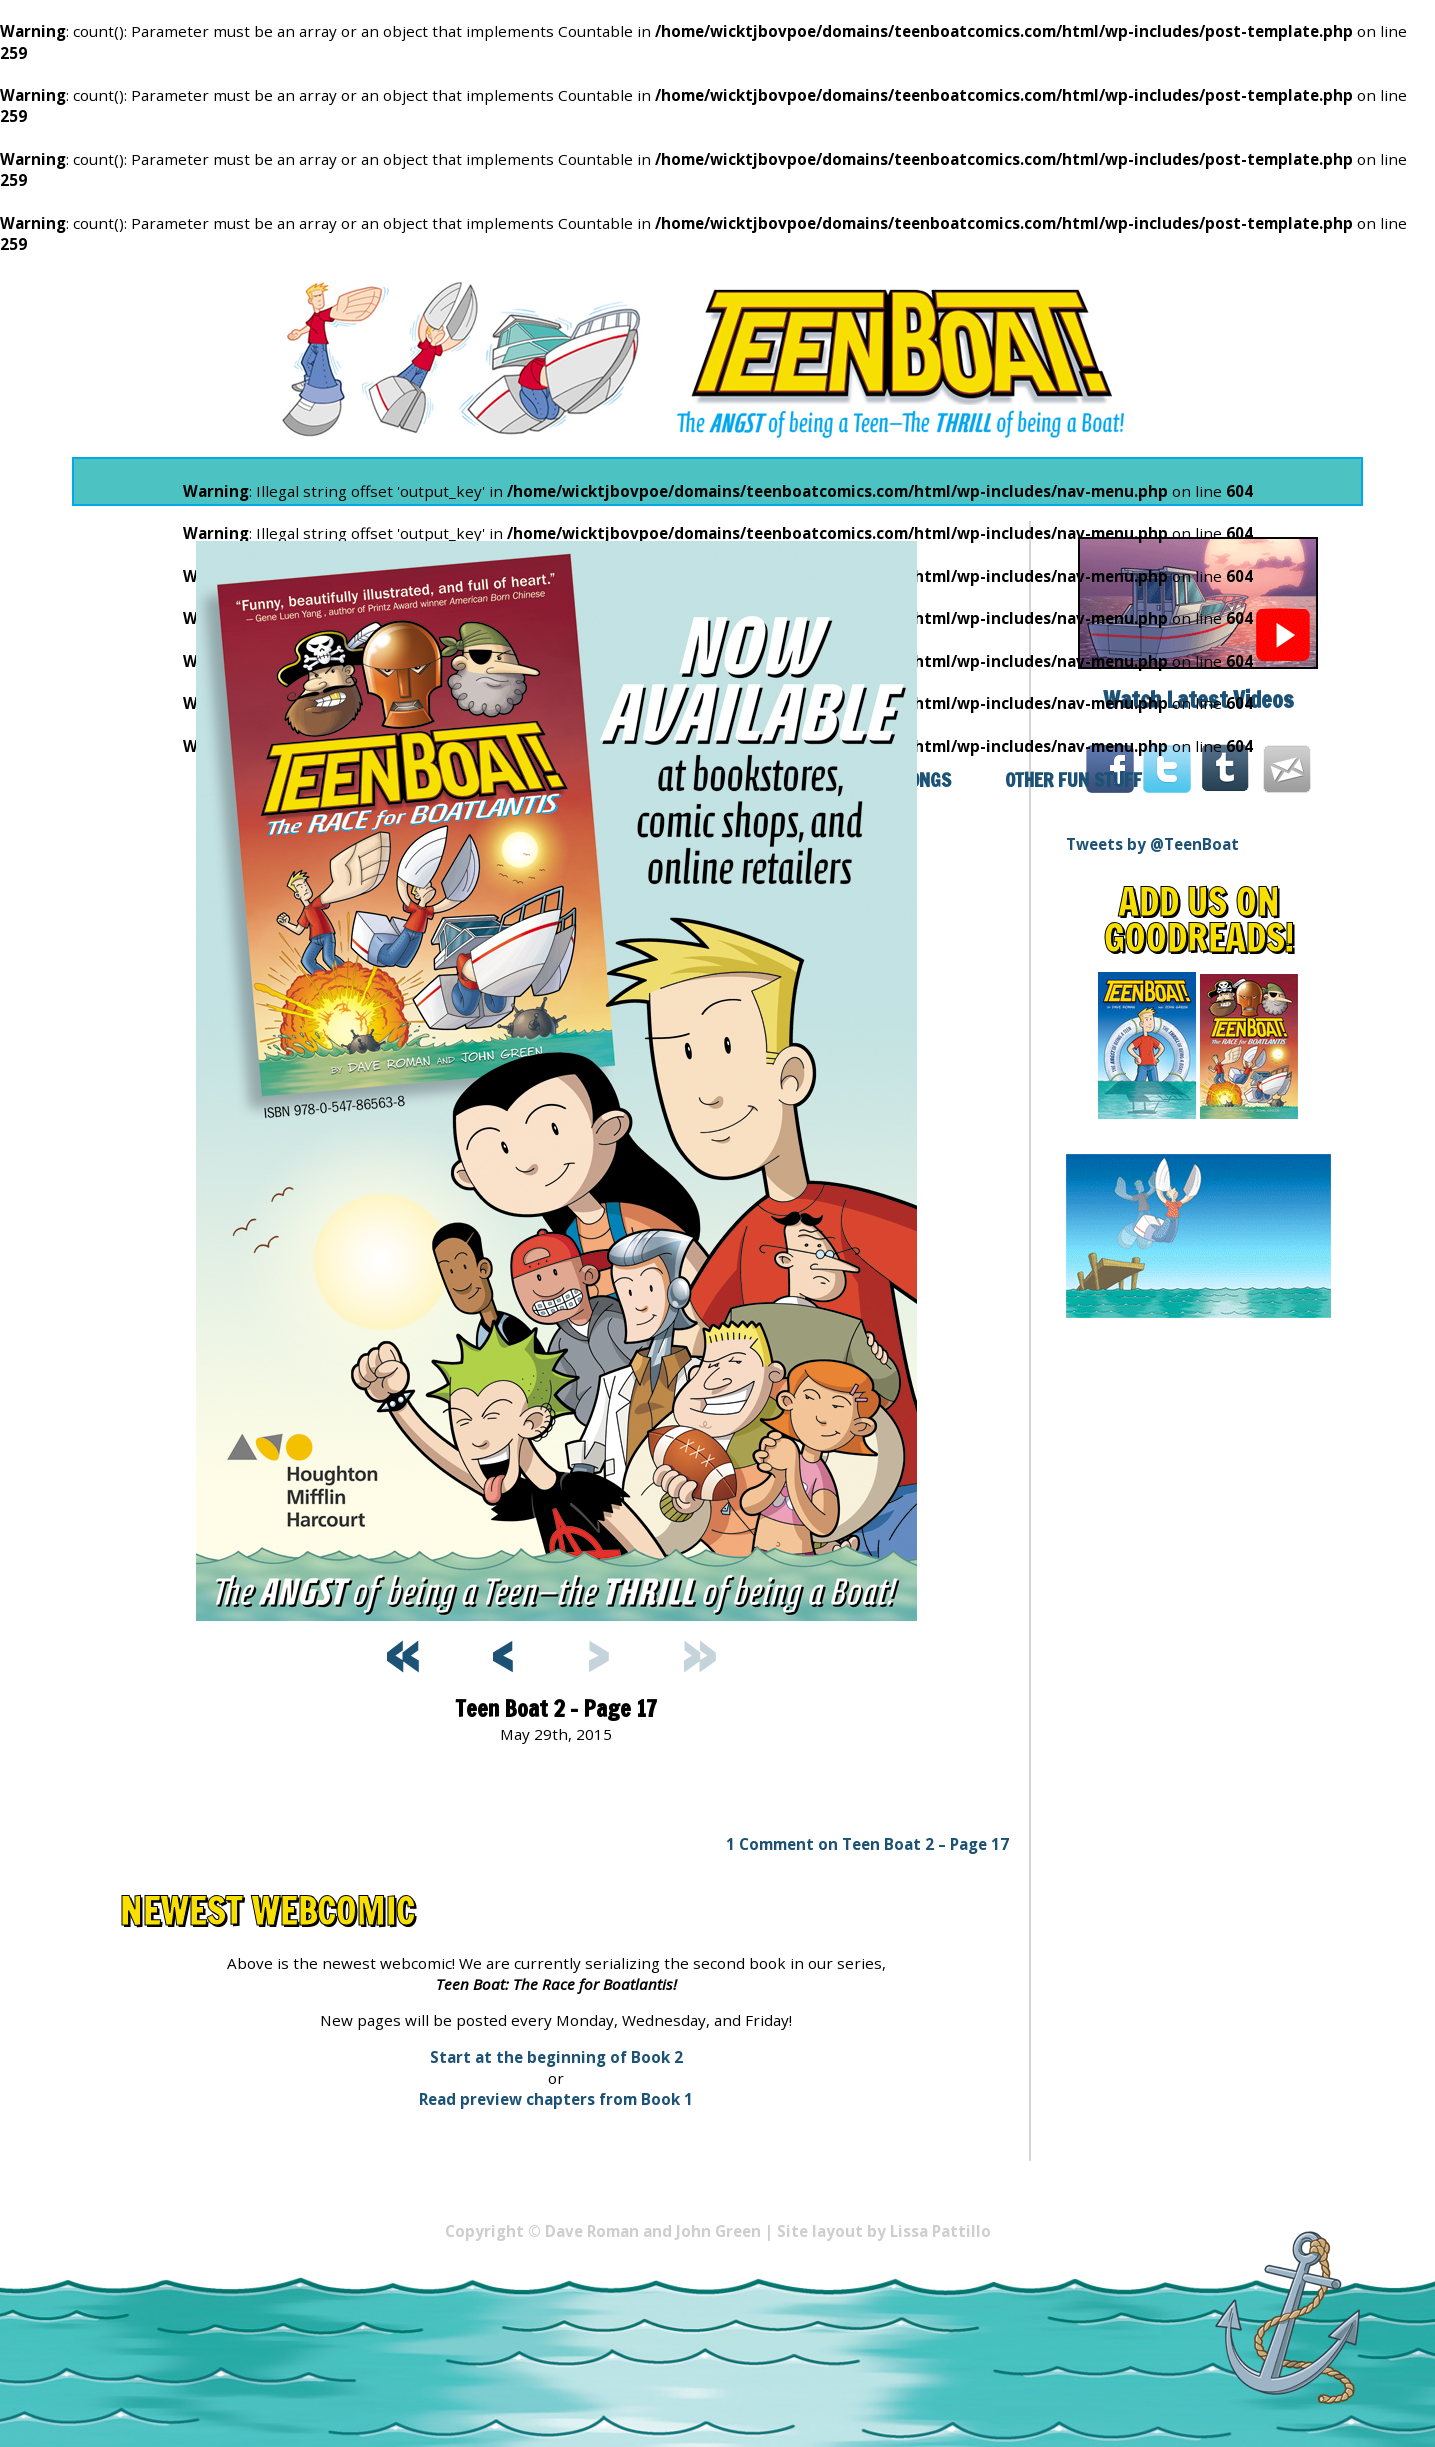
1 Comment (867, 1844)
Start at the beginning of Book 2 (556, 2057)
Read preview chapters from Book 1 (556, 2099)
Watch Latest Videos (1198, 699)
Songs (925, 779)
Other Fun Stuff (1073, 779)
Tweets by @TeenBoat (1152, 844)
